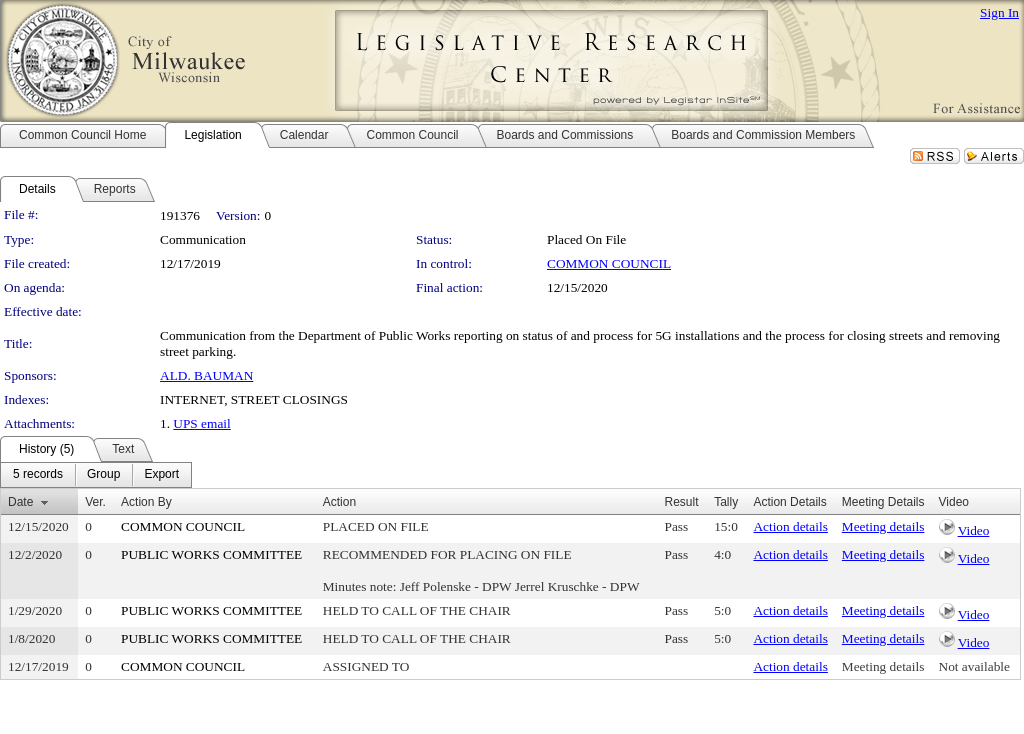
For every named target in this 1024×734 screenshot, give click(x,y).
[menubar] (96, 475)
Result (682, 502)
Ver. (95, 502)
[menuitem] (38, 475)
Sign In (999, 12)
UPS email (201, 423)
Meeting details (883, 526)
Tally (726, 502)
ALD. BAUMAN (206, 375)
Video (974, 530)
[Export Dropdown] (161, 475)
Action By (146, 502)
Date (20, 502)
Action (339, 502)
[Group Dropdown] (103, 475)
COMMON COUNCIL (609, 263)
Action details (790, 526)
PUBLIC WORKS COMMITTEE (211, 554)
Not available (974, 666)
